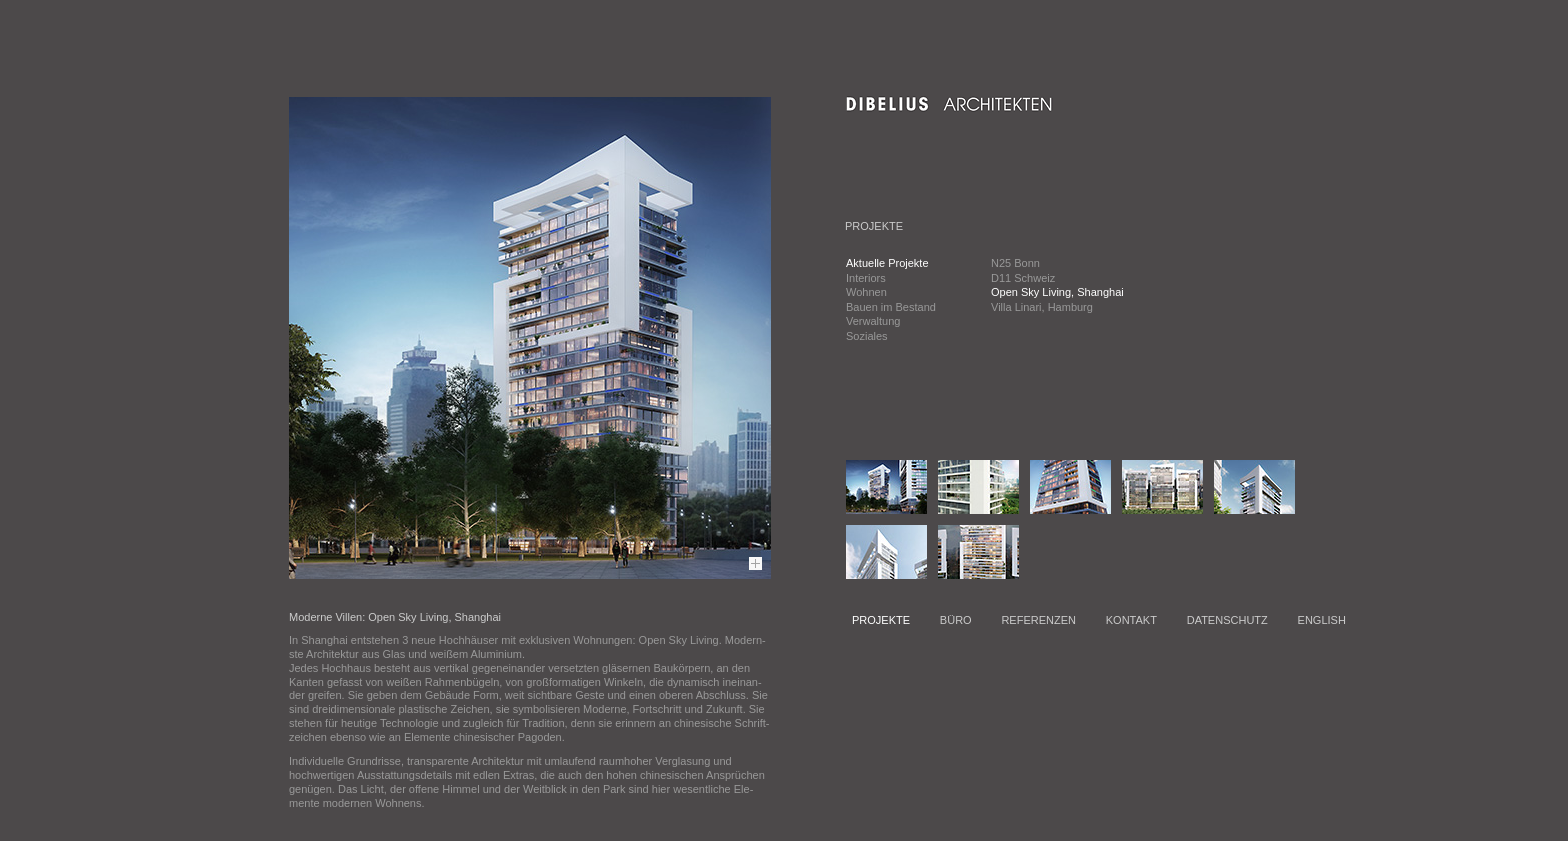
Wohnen (866, 292)
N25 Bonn (1015, 263)
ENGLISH (1322, 620)
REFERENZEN (1038, 620)
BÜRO (956, 620)
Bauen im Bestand (891, 307)
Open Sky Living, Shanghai (1057, 292)
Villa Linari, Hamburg (1042, 307)
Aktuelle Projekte (887, 263)
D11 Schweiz (1023, 278)
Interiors (866, 278)
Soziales (867, 336)
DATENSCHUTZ (1227, 620)
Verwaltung (873, 321)
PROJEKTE (881, 620)
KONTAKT (1131, 620)
